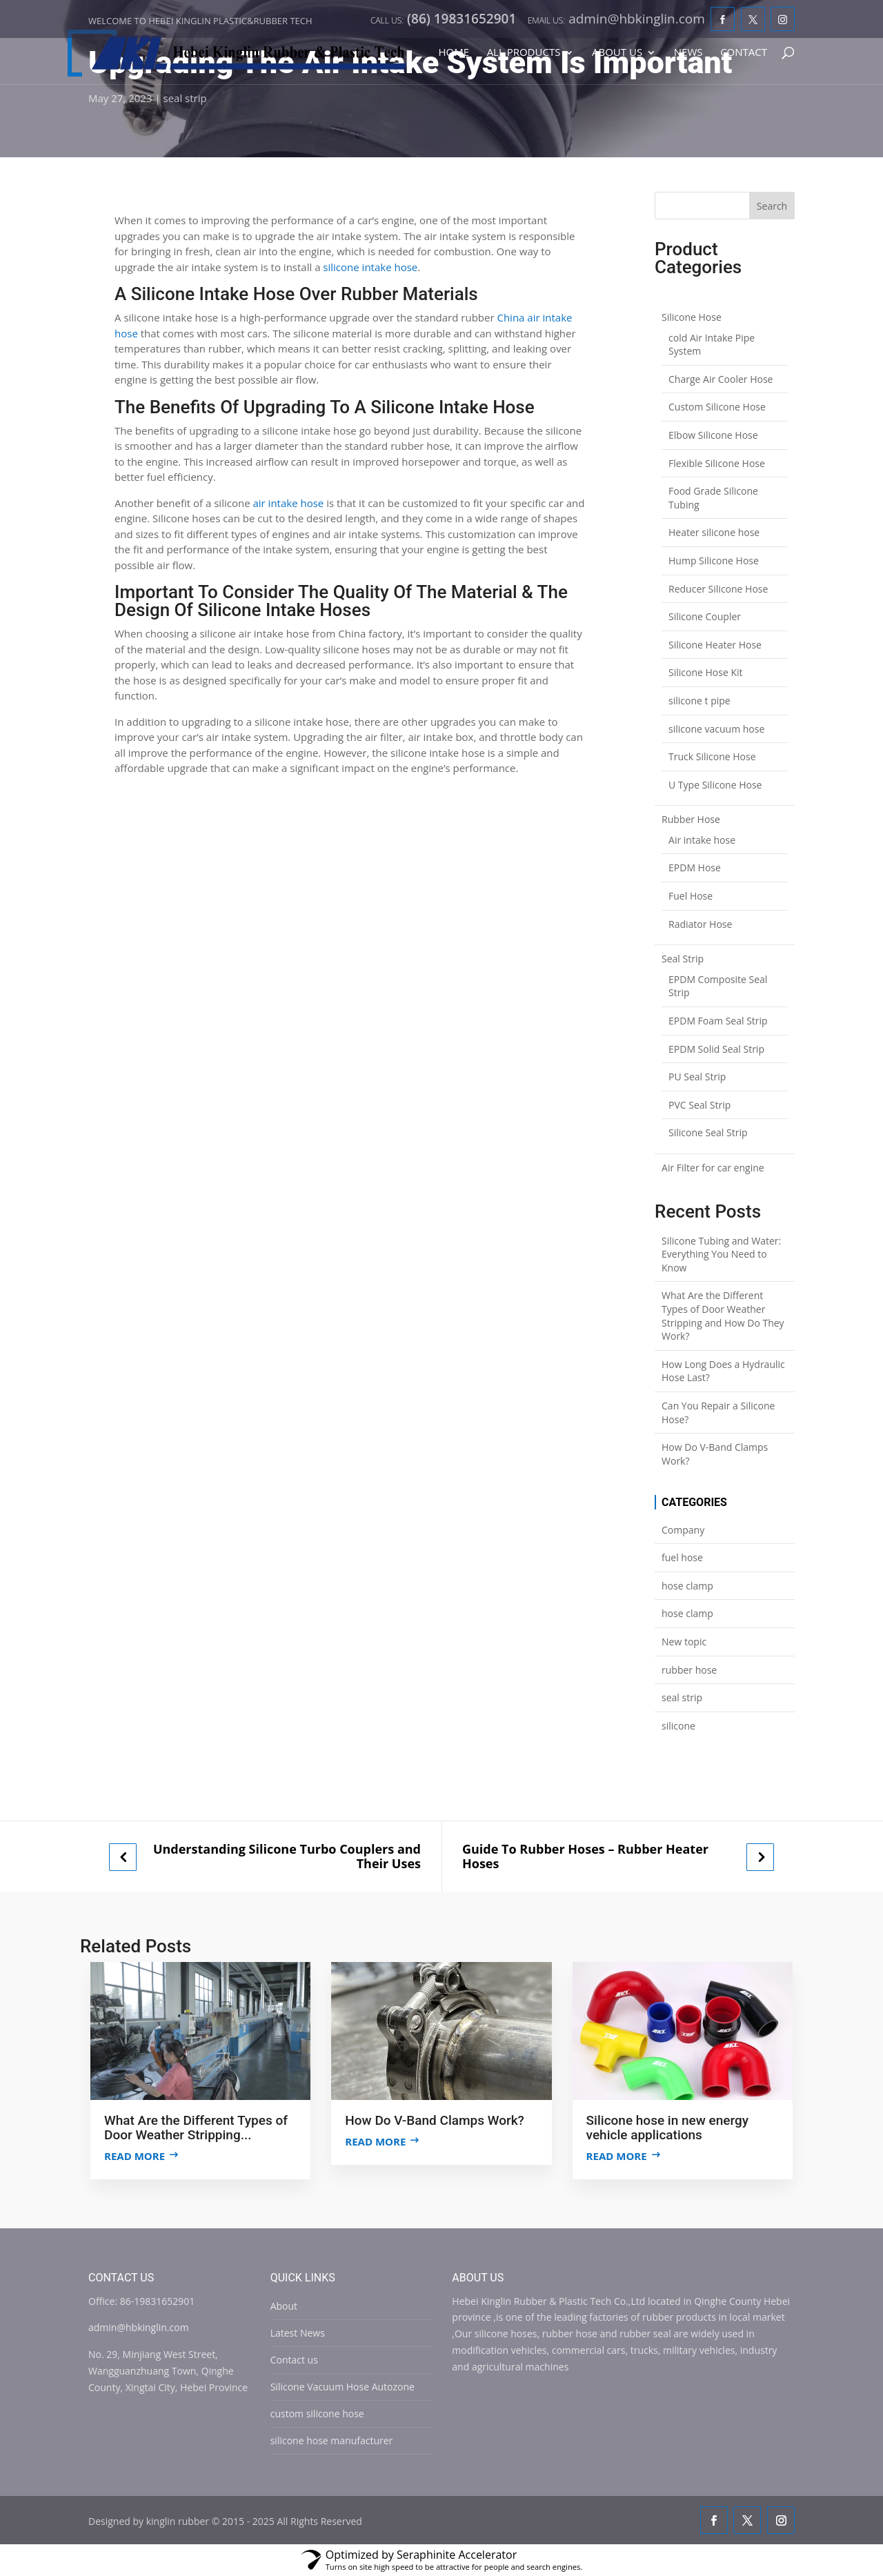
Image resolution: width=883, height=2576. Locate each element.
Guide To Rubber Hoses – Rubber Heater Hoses (585, 1856)
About (283, 2305)
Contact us (294, 2359)
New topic (684, 1641)
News (688, 53)
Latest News (297, 2332)
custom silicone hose (317, 2413)
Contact (743, 53)
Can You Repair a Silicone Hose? (718, 1412)
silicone (678, 1725)
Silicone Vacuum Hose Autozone (342, 2386)
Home (453, 53)
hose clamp (687, 1585)
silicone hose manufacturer (331, 2440)
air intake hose (288, 503)
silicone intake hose (370, 267)
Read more (134, 2156)
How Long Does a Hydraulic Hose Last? (723, 1371)
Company (683, 1529)
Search (772, 205)
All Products (524, 53)
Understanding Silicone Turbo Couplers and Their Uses (287, 1856)
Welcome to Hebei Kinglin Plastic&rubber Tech (200, 20)
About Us (617, 53)
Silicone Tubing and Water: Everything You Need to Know (721, 1254)
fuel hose (682, 1557)
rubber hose (689, 1669)
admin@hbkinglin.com (138, 2327)
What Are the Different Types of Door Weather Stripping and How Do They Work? (723, 1316)
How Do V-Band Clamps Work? (715, 1453)
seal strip (185, 98)
